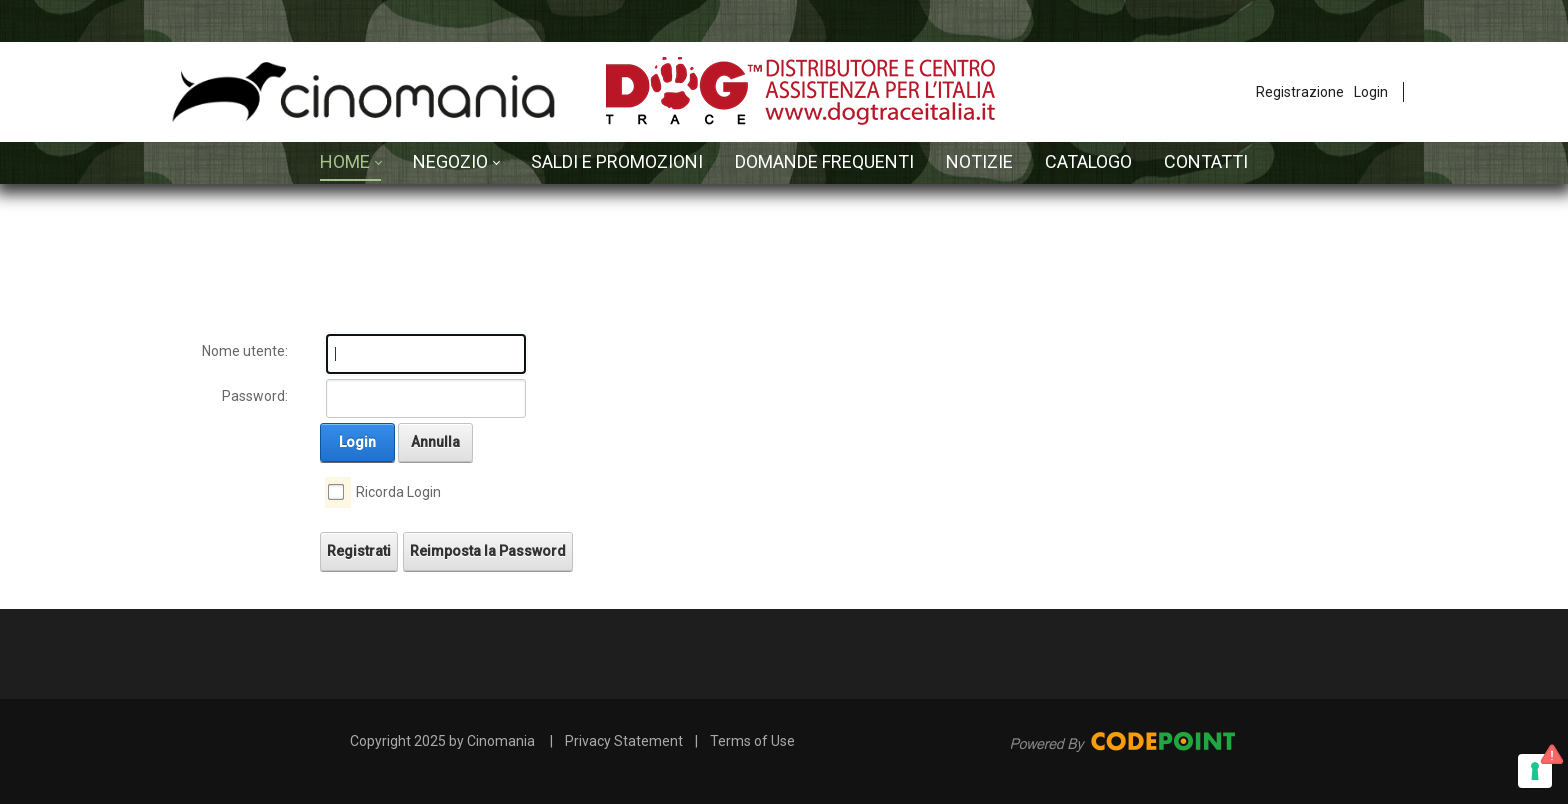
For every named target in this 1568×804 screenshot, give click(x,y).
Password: (255, 396)
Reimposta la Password (488, 551)
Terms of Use (752, 741)
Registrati (359, 551)
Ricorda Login (398, 492)
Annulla (435, 442)
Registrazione (1300, 92)
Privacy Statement (624, 741)
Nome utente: (245, 351)
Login (1371, 92)
